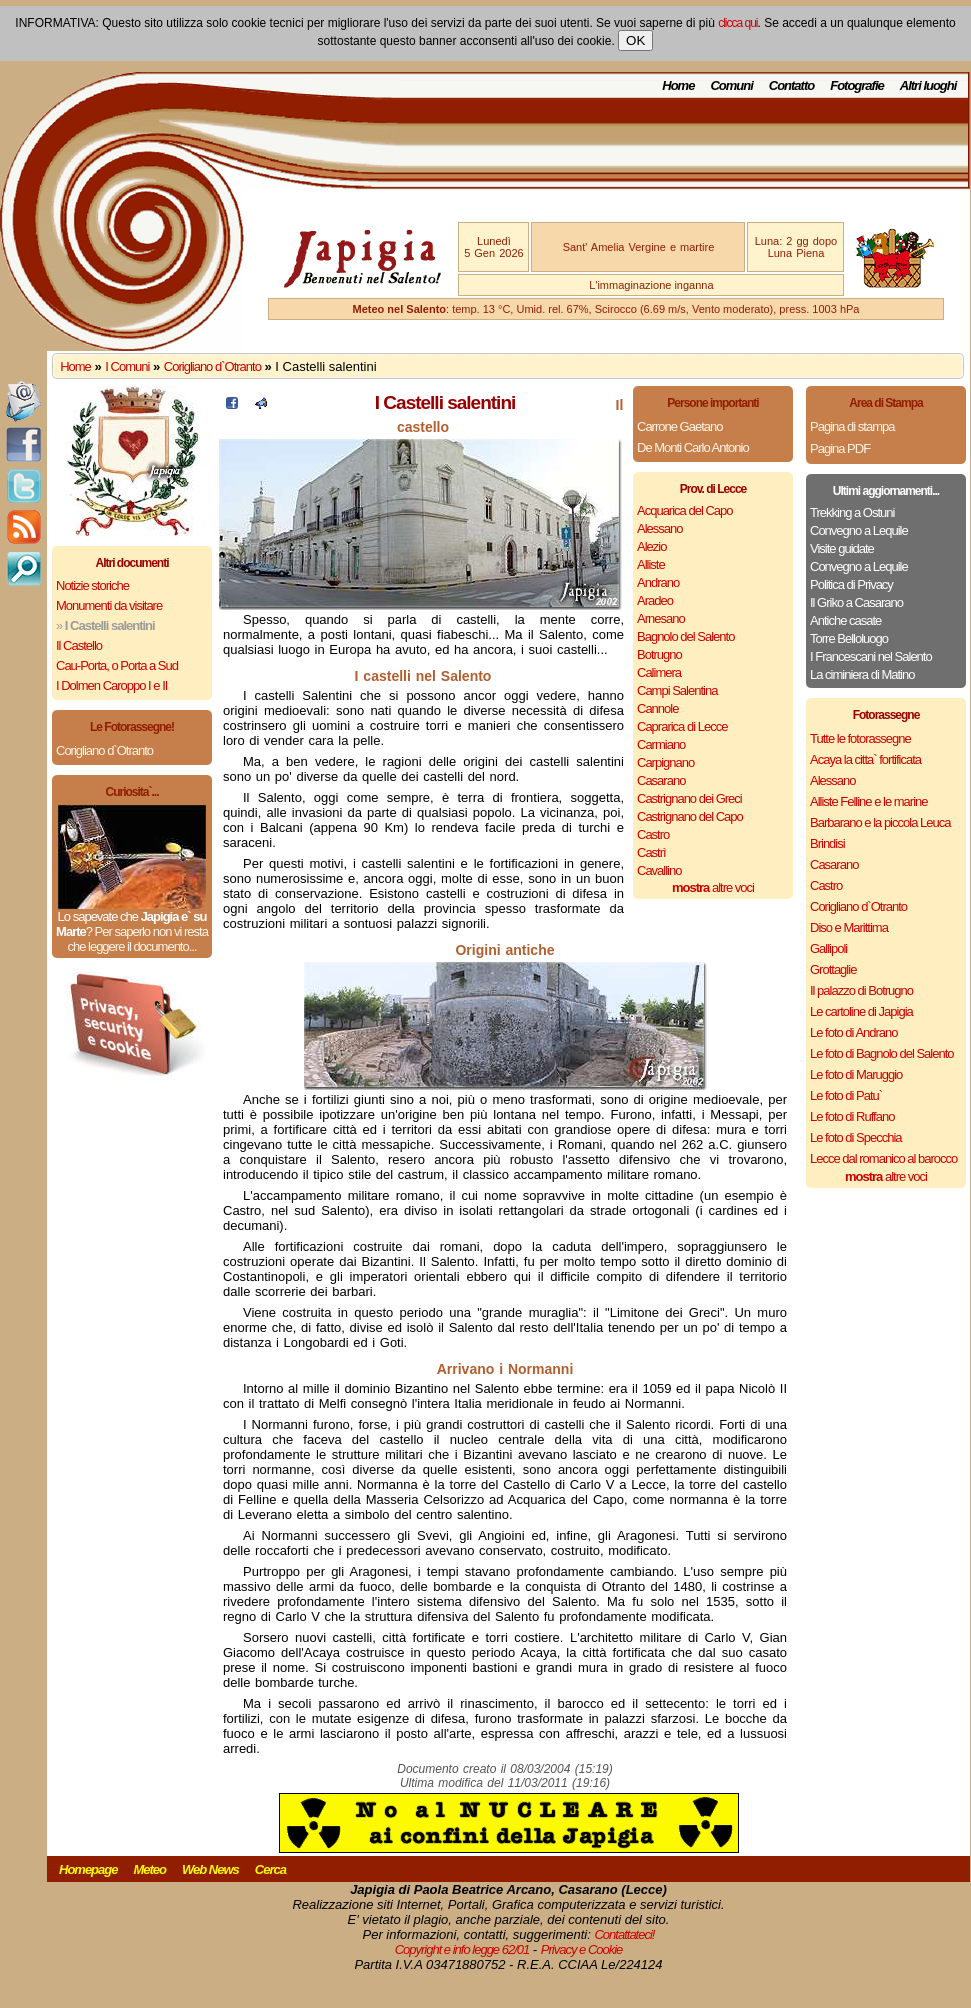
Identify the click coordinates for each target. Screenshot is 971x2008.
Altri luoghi (928, 85)
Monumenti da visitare (109, 605)
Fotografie (857, 85)
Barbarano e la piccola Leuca (880, 822)
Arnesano (661, 618)
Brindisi (827, 843)
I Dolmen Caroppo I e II (111, 685)
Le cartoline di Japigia (861, 1011)
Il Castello (79, 645)
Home (678, 85)
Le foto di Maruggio (856, 1074)
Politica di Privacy (851, 584)
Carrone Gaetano (679, 426)
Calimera (659, 672)
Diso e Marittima (849, 927)
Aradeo (655, 600)
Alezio (651, 546)
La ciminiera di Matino (862, 674)
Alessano (659, 528)
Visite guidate (842, 548)
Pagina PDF (840, 448)
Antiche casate (845, 620)
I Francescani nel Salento (871, 656)
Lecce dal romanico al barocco (883, 1158)
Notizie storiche (92, 585)
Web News (210, 1869)
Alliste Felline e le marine (869, 801)
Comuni (731, 85)
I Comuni (127, 366)
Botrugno (659, 654)
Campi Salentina (677, 690)
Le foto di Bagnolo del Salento (881, 1053)
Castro (653, 834)
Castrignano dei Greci (689, 798)
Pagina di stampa (852, 426)
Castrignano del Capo (690, 816)
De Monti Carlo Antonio (693, 447)
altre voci (713, 887)
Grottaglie (833, 969)
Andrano (658, 582)
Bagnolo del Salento (685, 636)
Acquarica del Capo (684, 510)
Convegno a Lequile (859, 530)
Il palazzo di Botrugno (861, 990)
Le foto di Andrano (854, 1032)
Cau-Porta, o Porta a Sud (117, 665)
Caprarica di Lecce (682, 726)
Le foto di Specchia (856, 1137)
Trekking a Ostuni (852, 512)
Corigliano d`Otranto (212, 366)
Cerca (270, 1869)
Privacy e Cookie (582, 1949)
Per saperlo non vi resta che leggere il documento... (137, 939)
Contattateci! (624, 1934)
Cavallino (659, 870)
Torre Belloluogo (849, 638)
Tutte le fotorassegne (860, 738)
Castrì (651, 852)
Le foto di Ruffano (852, 1116)
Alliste (651, 564)
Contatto (791, 85)
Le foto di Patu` (846, 1095)
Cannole (657, 708)
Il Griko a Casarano (856, 602)
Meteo (149, 1869)
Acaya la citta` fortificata (865, 759)
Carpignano (665, 762)
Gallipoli (828, 948)
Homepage (88, 1869)
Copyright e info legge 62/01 (462, 1949)
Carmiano (661, 744)
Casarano (661, 780)
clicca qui (737, 23)
